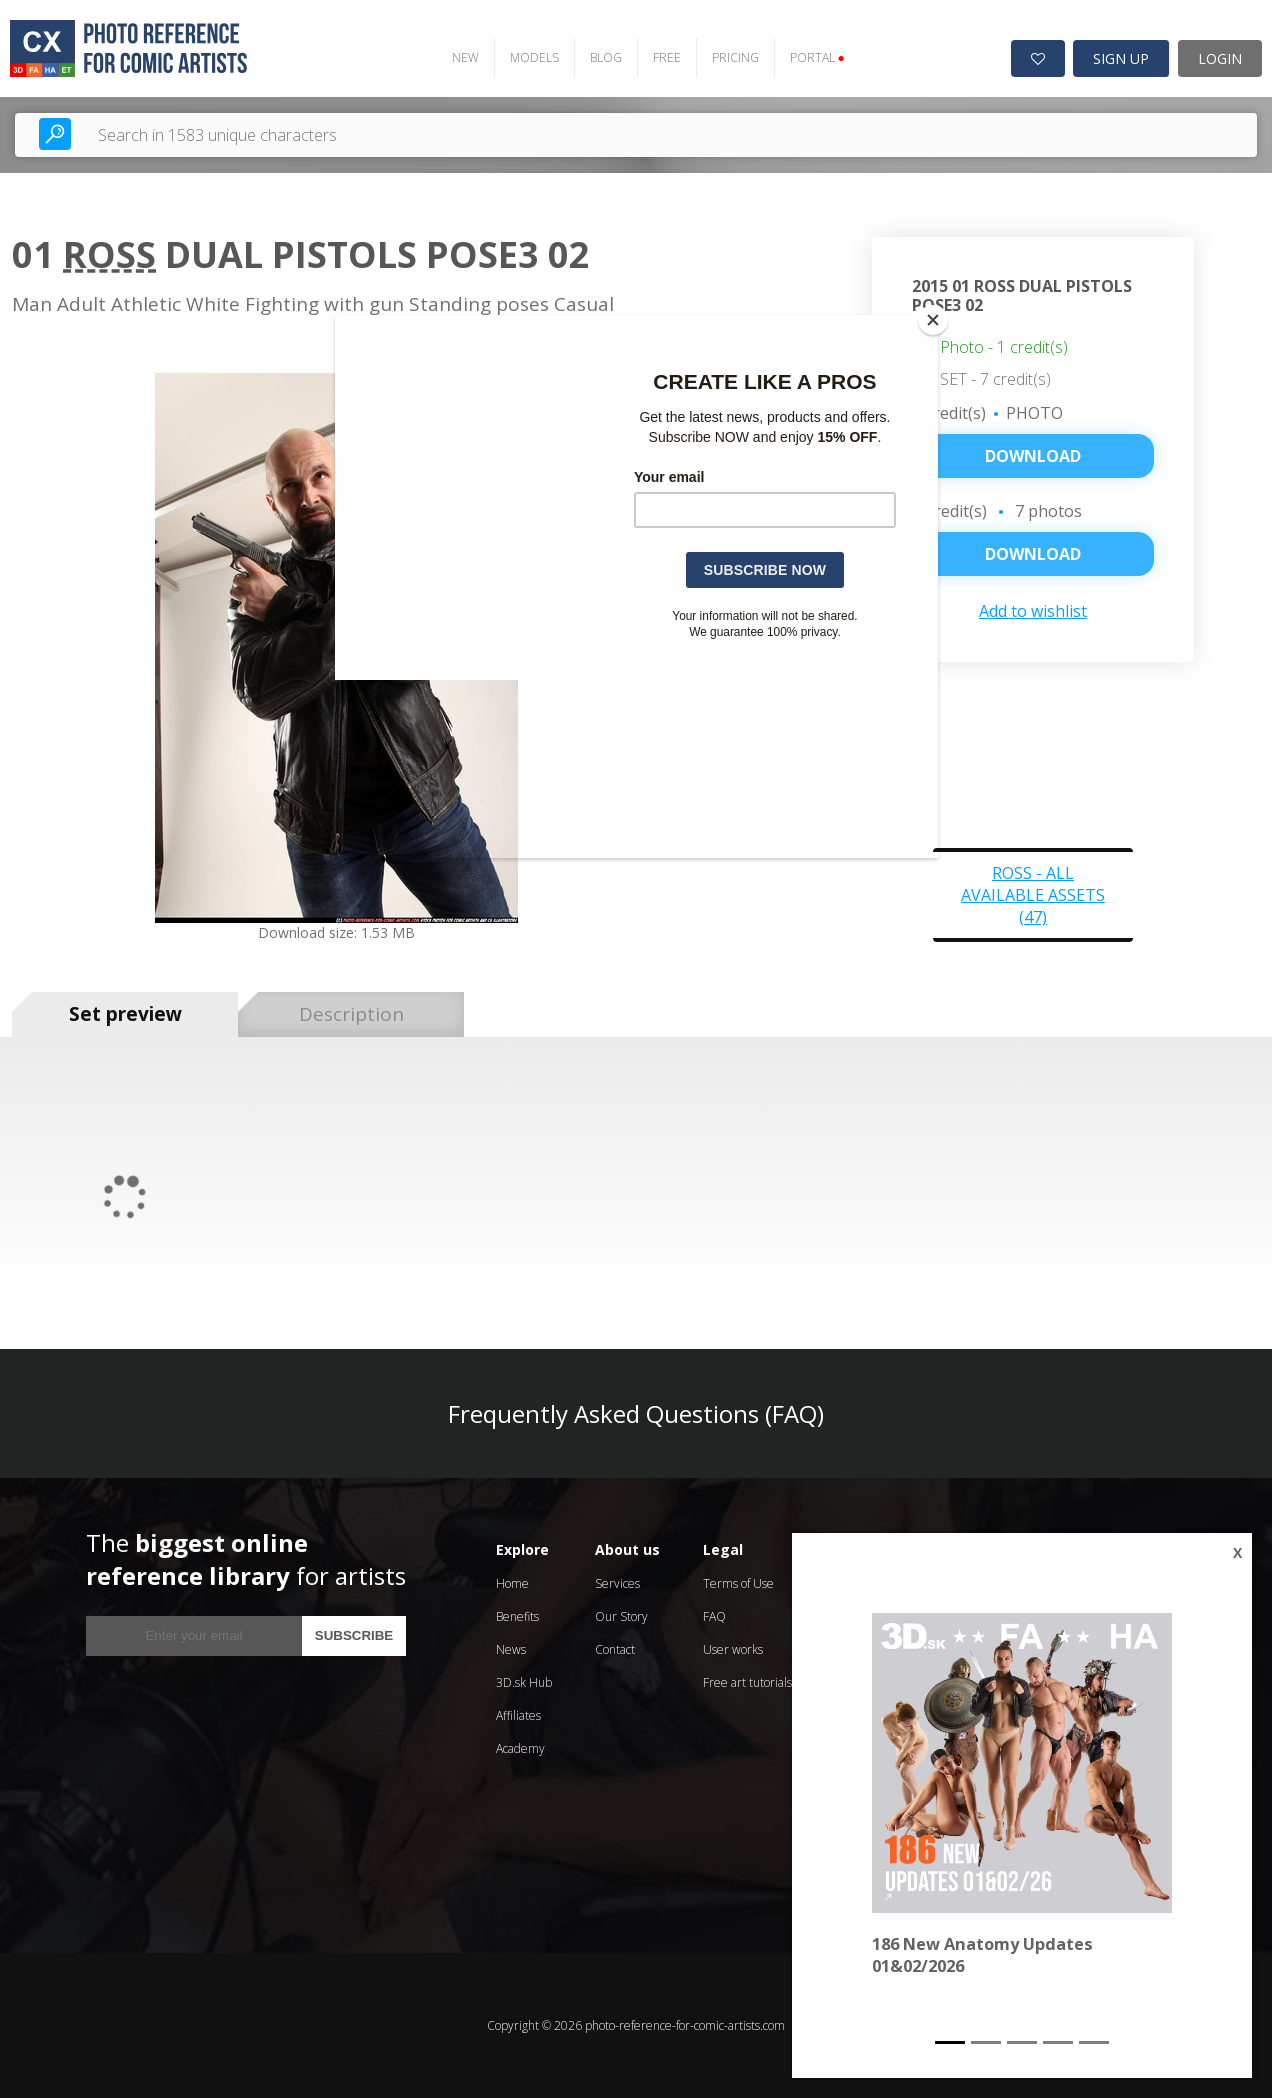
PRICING (735, 57)
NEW (465, 57)
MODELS (534, 57)
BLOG (606, 57)
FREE (667, 57)
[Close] (933, 320)
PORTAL (817, 57)
